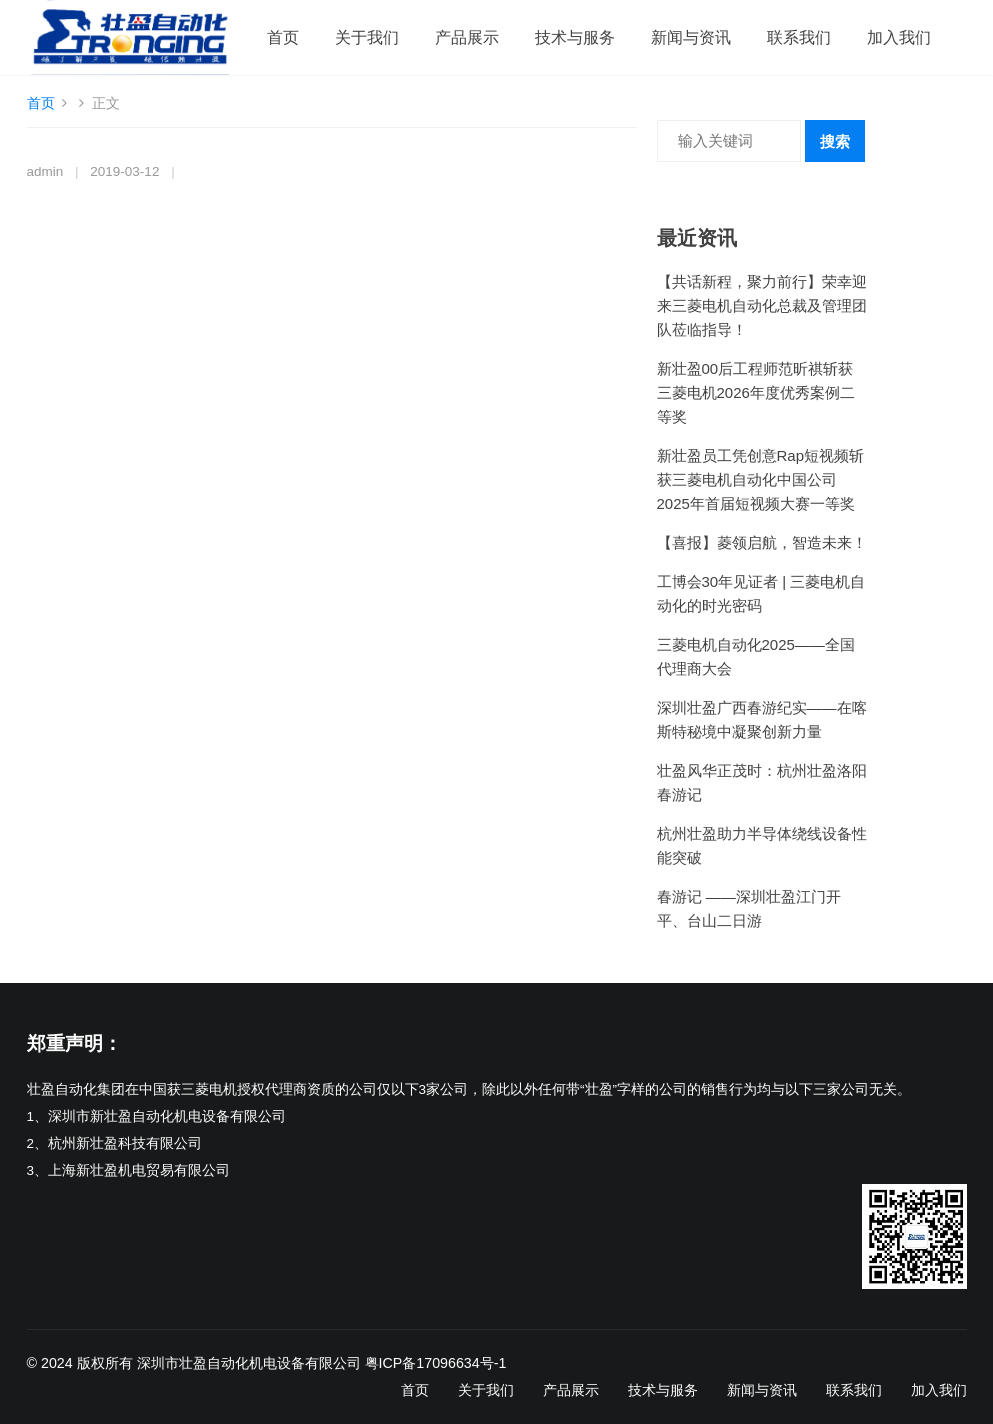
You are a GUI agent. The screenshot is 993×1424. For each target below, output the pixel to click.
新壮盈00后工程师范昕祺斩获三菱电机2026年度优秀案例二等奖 (756, 392)
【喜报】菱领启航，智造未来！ (762, 542)
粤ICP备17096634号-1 (436, 1363)
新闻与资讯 (691, 37)
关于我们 (367, 37)
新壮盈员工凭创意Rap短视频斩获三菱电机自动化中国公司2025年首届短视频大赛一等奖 (761, 479)
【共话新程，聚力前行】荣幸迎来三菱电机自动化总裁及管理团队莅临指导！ (762, 305)
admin (45, 171)
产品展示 (467, 37)
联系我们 (799, 37)
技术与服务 (575, 37)
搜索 (835, 141)
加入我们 (899, 37)
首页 (283, 37)
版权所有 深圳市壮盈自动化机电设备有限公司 (219, 1363)
